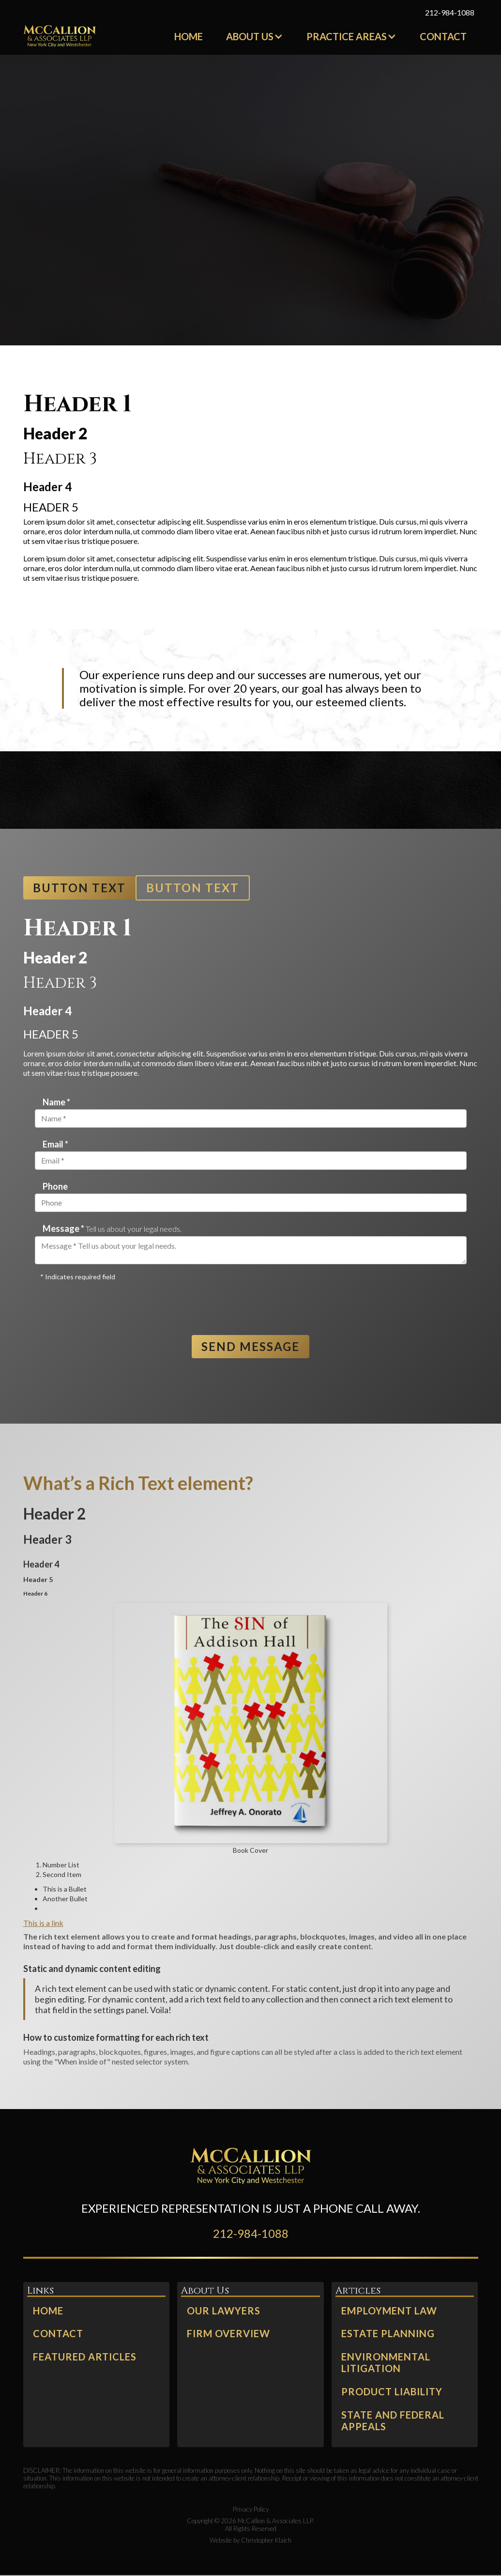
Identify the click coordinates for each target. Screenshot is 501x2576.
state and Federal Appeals (392, 2421)
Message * (112, 1229)
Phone (55, 1186)
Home (188, 36)
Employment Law (389, 2310)
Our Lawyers (223, 2310)
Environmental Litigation (385, 2362)
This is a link (43, 1922)
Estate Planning (388, 2334)
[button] (254, 36)
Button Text (79, 888)
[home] (59, 36)
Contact (443, 36)
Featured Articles (85, 2357)
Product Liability (391, 2392)
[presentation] (108, 1304)
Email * (55, 1144)
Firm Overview (228, 2334)
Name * (56, 1102)
